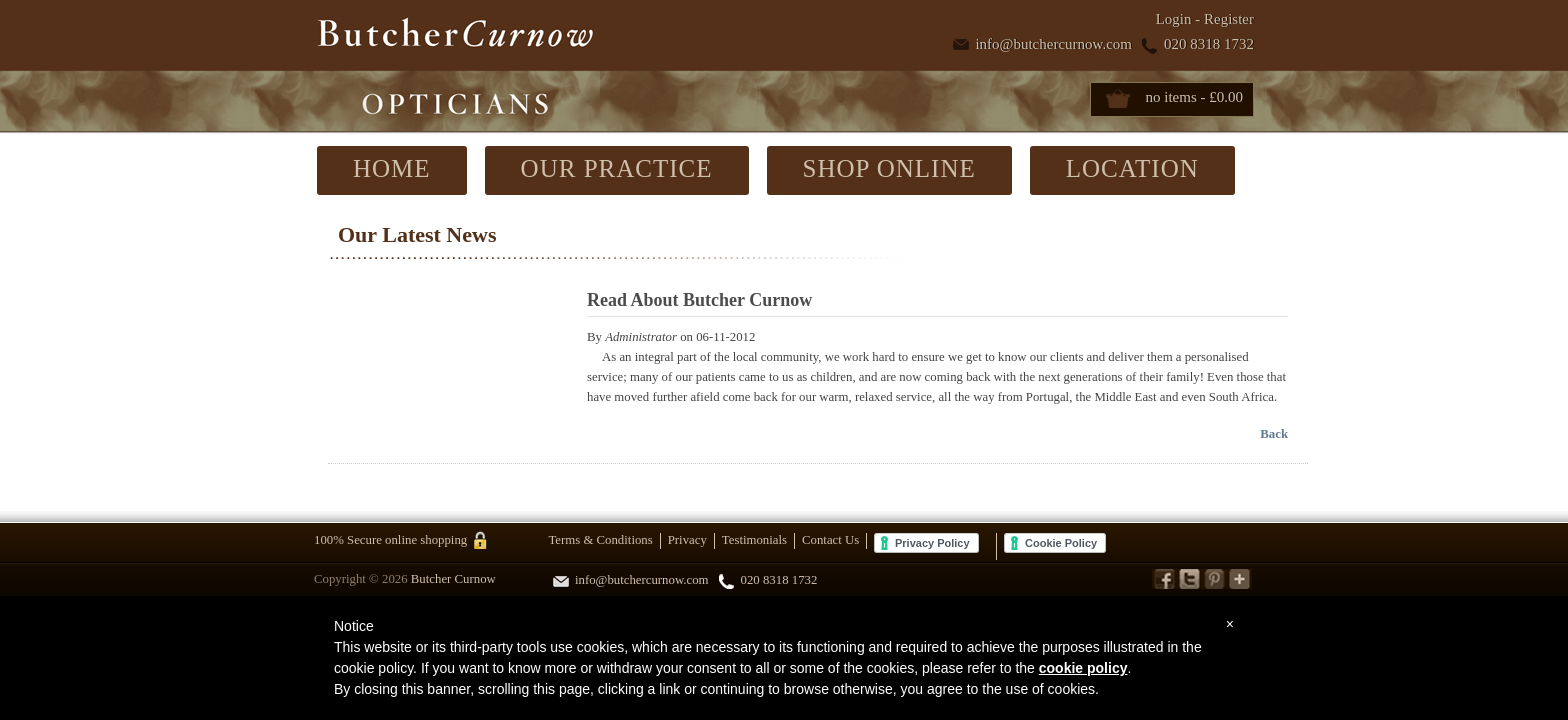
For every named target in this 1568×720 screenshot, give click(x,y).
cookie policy (1083, 668)
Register (1229, 19)
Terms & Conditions (600, 540)
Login (1174, 19)
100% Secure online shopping (390, 541)
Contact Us (830, 540)
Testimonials (754, 540)
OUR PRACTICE (617, 168)
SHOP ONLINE (889, 168)
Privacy (687, 540)
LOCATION (1132, 168)
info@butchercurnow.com (1053, 44)
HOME (392, 168)
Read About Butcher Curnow (699, 300)
